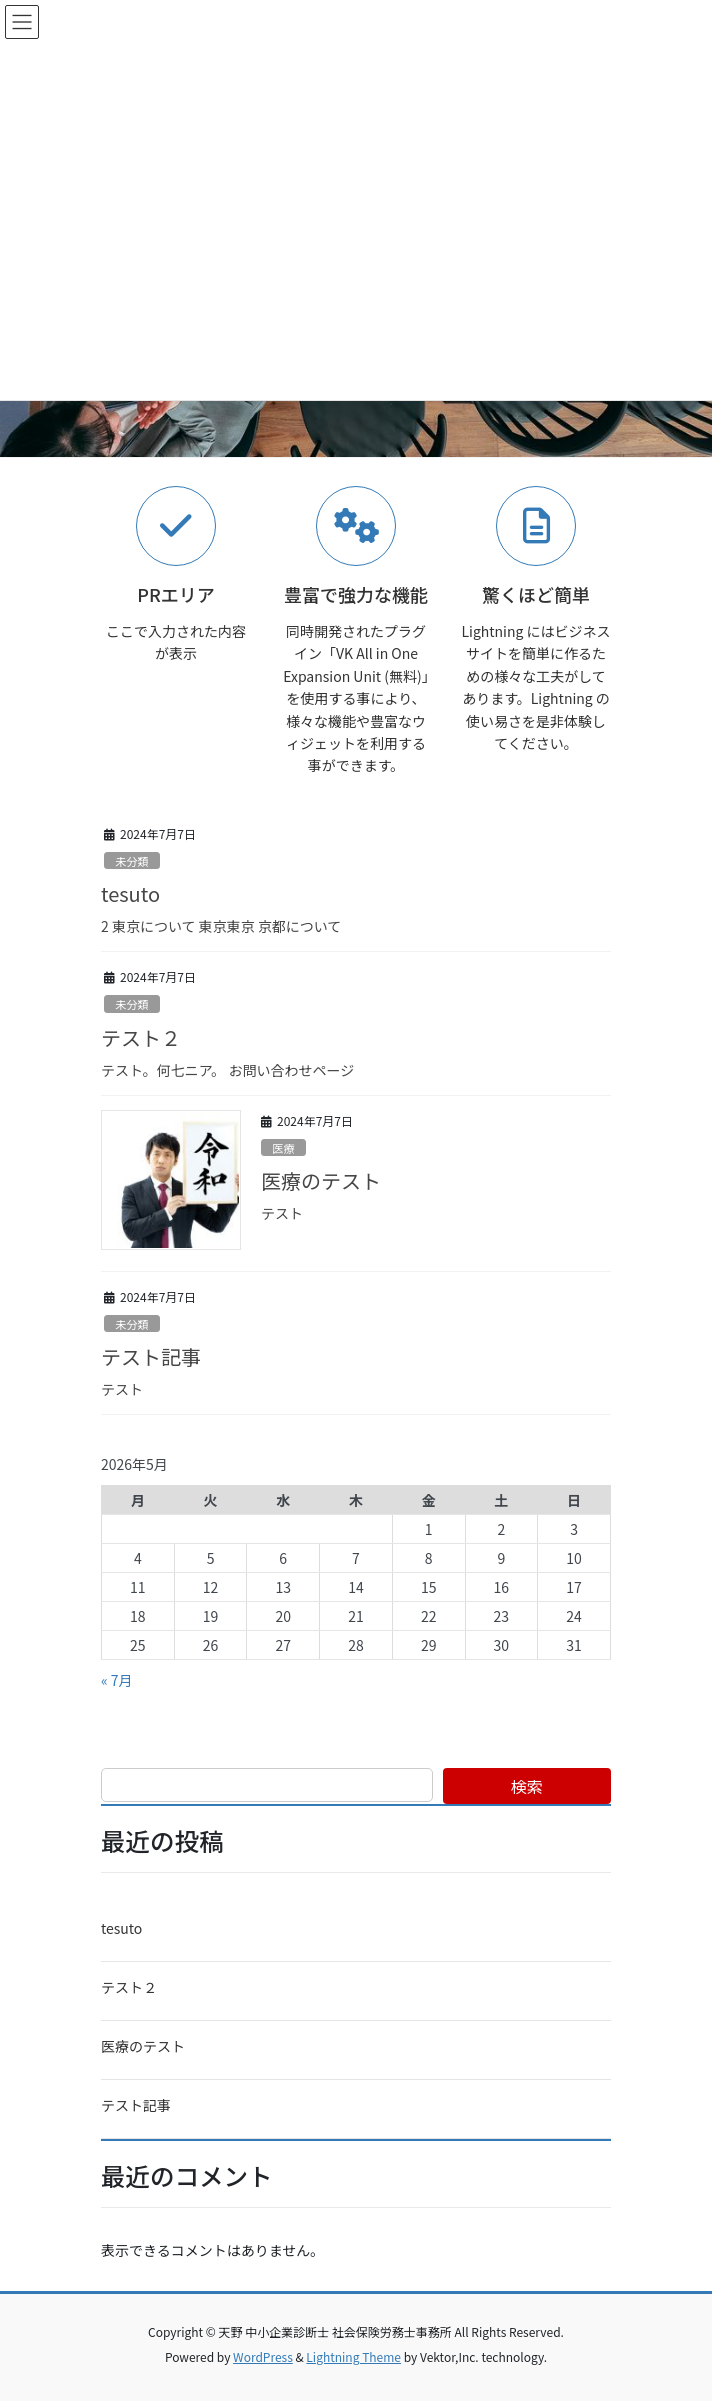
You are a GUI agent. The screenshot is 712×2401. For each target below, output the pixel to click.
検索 (527, 1786)
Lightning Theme (353, 2356)
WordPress (263, 2356)
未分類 (132, 861)
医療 (283, 1148)
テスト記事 (151, 1356)
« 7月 (117, 1680)
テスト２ (141, 1037)
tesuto (130, 893)
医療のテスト (321, 1180)
